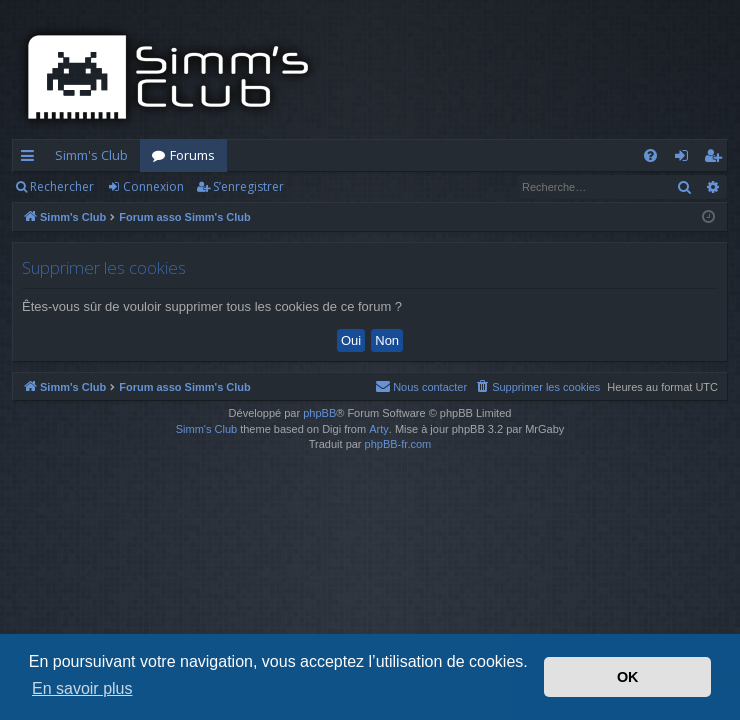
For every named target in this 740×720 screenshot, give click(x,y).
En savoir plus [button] (82, 688)
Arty (379, 429)
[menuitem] (650, 155)
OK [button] (628, 677)
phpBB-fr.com (398, 444)
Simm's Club (91, 155)
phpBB (319, 413)
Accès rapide (31, 159)
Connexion (153, 186)
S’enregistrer (248, 186)
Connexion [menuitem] (685, 159)
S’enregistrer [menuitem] (716, 159)
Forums (192, 155)
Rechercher (62, 186)
